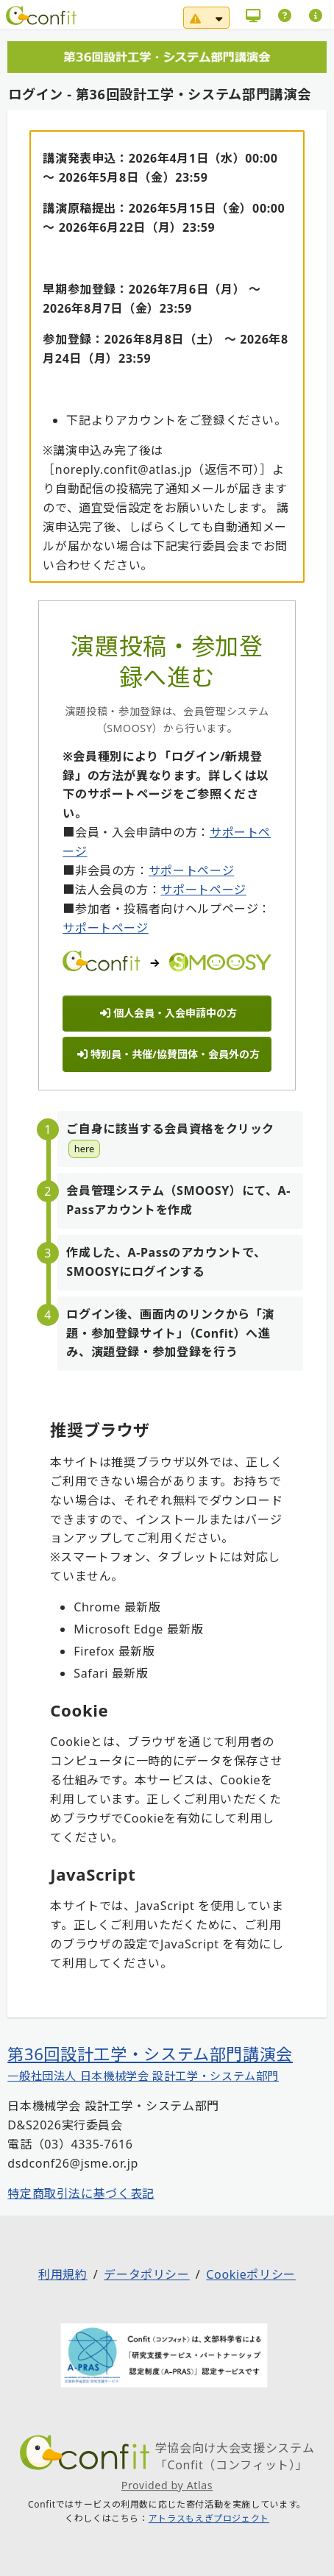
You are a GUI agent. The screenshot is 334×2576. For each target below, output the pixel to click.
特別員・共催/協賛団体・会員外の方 (168, 1054)
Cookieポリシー (251, 2275)
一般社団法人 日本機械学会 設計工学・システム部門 (143, 2075)
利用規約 (63, 2275)
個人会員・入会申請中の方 (168, 1013)
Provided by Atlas (167, 2485)
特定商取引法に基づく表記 (80, 2193)
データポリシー (146, 2275)
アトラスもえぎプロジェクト (209, 2519)
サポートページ (191, 870)
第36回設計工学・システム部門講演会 (150, 2054)
